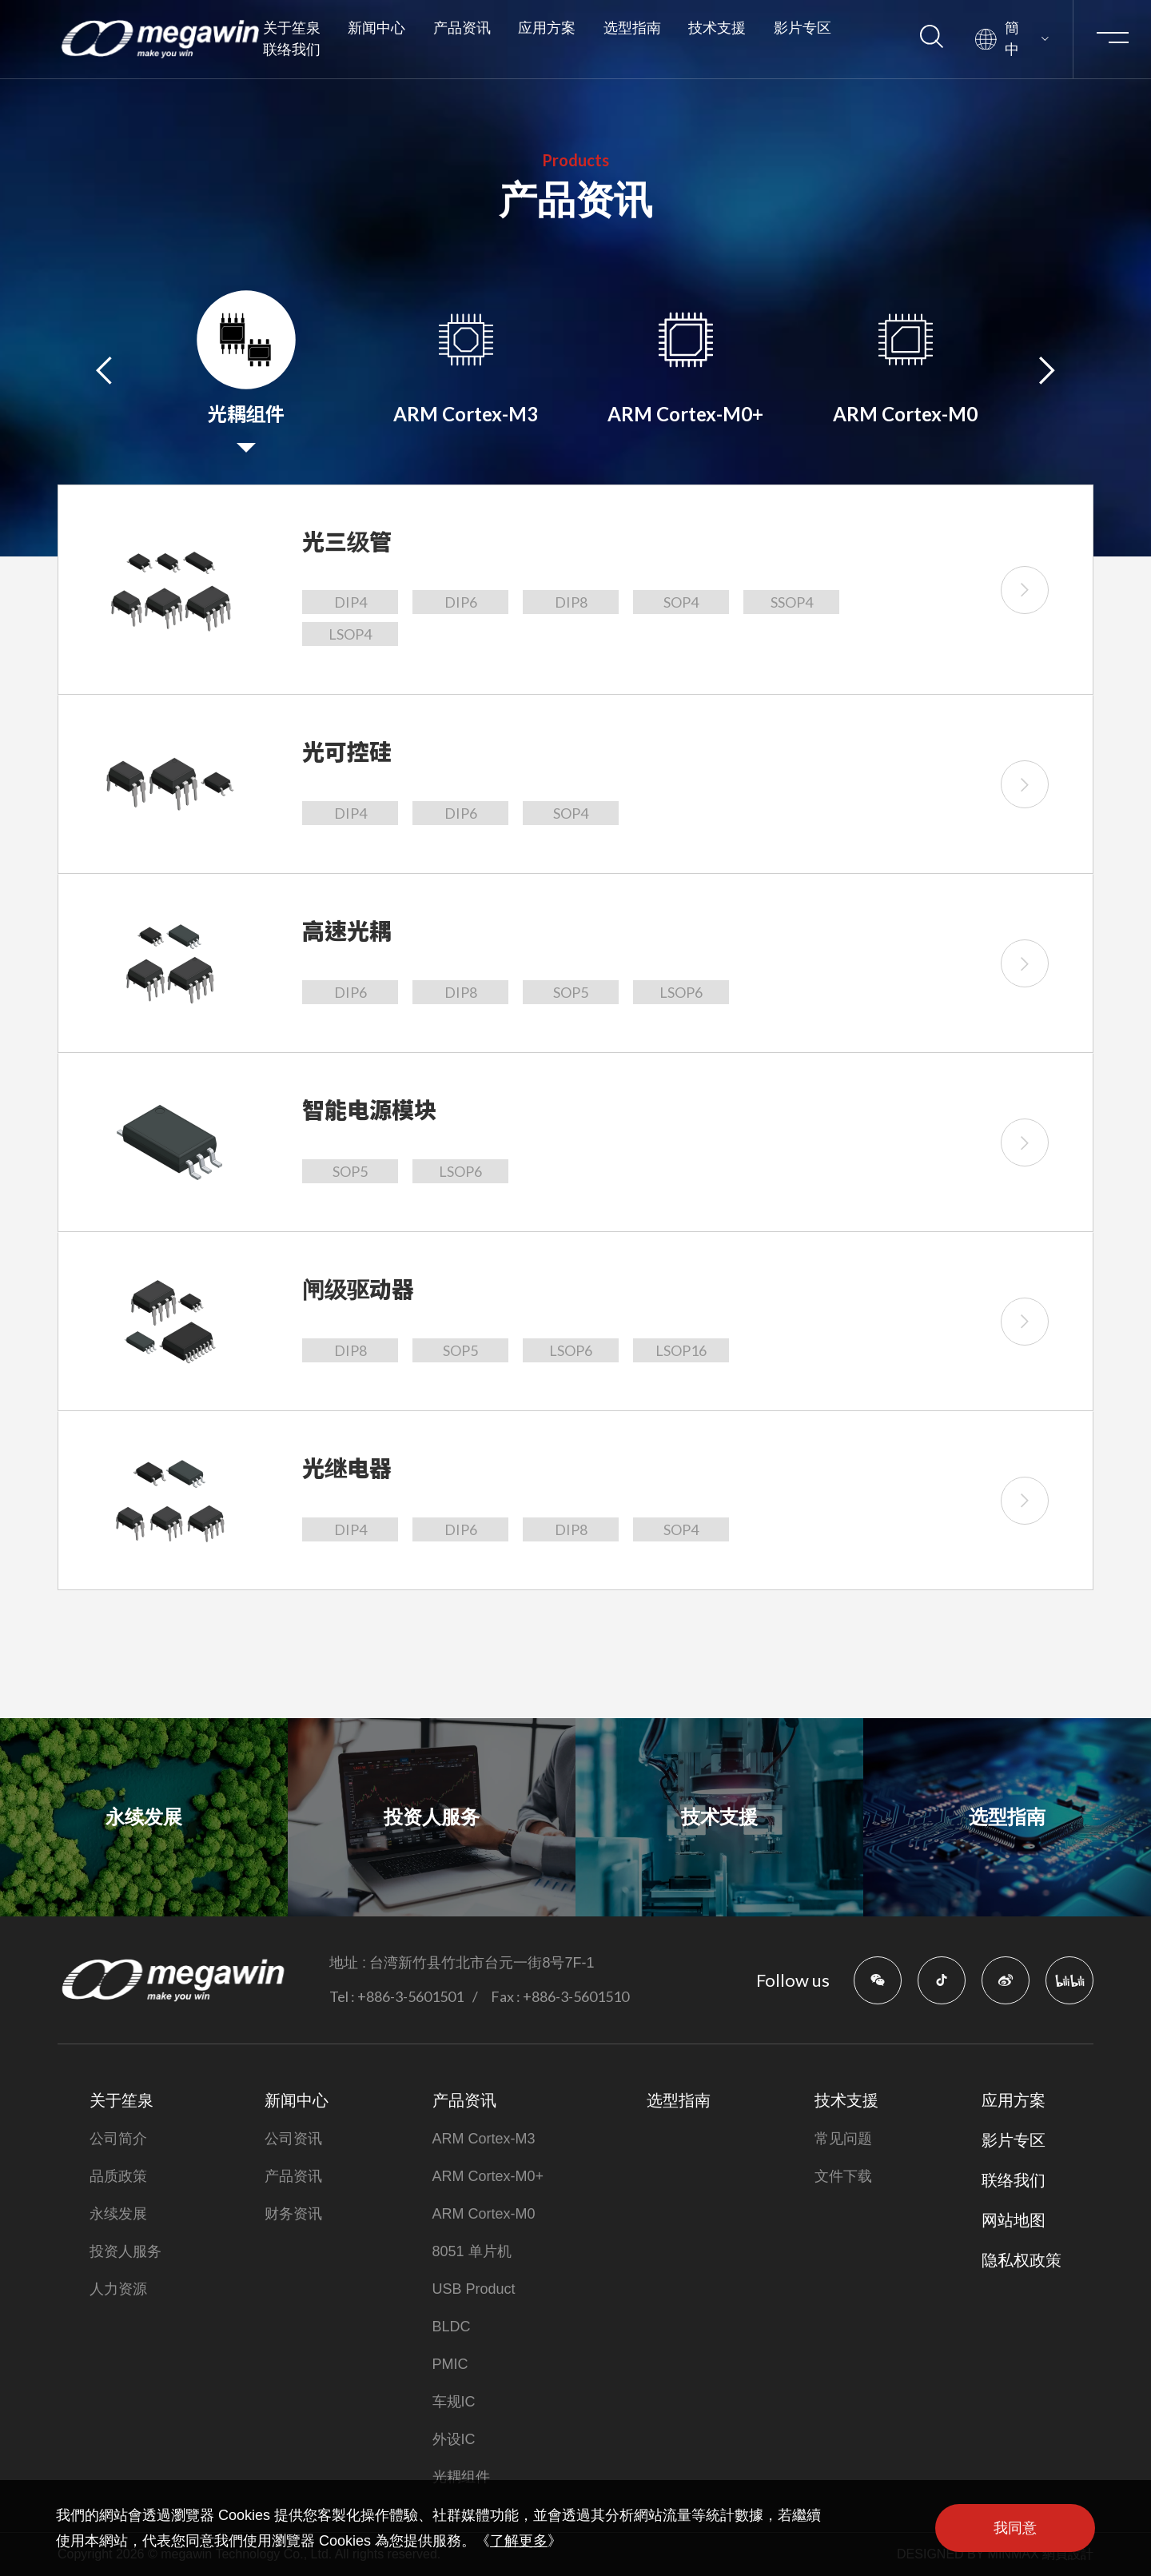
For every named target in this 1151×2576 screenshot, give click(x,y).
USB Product (474, 2289)
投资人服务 (125, 2251)
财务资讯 (293, 2214)
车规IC (454, 2402)
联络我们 (292, 50)
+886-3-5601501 (410, 1996)
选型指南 (632, 28)
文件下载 (843, 2176)
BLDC (451, 2327)
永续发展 (118, 2214)
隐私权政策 (1021, 2260)
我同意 (1015, 2528)
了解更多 (519, 2541)
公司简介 (118, 2139)
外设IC (454, 2439)
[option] (246, 369)
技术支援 (717, 28)
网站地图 (1013, 2220)
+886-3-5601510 (576, 1996)
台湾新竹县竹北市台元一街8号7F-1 (481, 1963)
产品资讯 (462, 28)
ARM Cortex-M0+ (488, 2176)
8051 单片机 (472, 2251)
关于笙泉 (292, 28)
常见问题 (843, 2139)
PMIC (450, 2364)
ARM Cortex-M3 (484, 2139)
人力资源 (118, 2289)
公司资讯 (293, 2139)
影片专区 (802, 28)
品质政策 (118, 2176)
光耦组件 (461, 2477)
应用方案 (547, 28)
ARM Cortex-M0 (484, 2214)
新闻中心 (376, 28)
